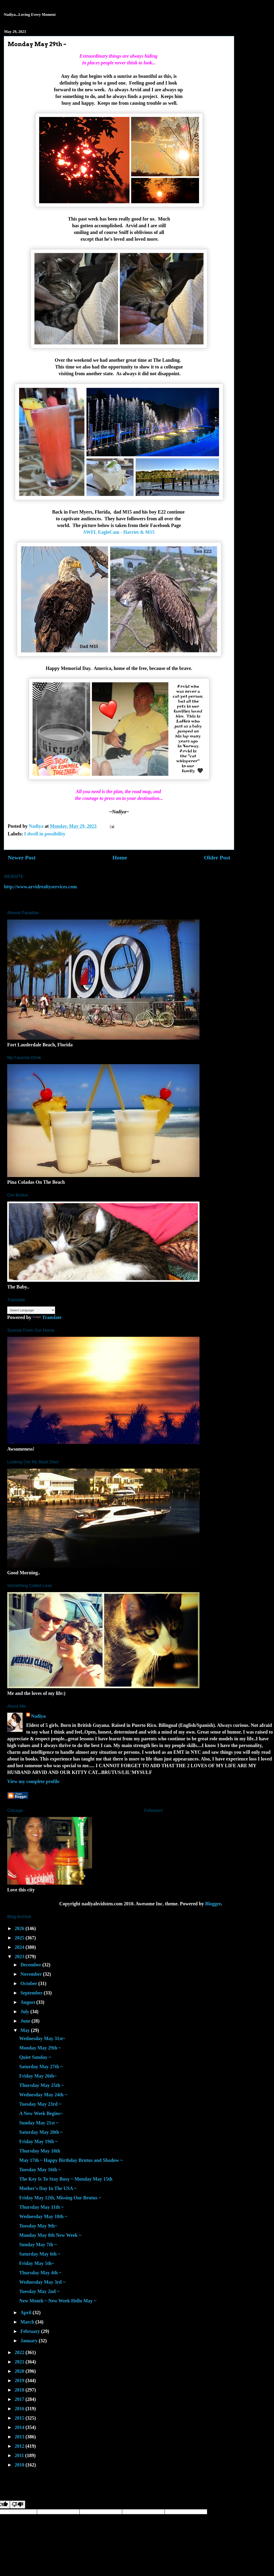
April (26, 2312)
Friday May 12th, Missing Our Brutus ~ (60, 2197)
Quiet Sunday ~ (35, 2057)
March (27, 2322)
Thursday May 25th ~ (41, 2085)
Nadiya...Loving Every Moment (30, 14)
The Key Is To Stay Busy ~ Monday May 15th (65, 2179)
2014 (20, 2427)
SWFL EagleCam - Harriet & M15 (119, 532)
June (25, 2021)
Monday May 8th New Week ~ (50, 2235)
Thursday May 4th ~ (40, 2272)
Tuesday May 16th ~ (40, 2169)
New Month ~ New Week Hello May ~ (57, 2300)
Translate (47, 1317)
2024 (20, 1947)
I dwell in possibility (44, 833)
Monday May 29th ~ (40, 2047)
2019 (20, 2380)
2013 (20, 2436)
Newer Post (22, 857)
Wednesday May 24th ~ (43, 2094)
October (29, 1983)
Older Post (217, 857)
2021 (20, 2361)
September (32, 1992)
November (31, 1974)
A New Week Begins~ (41, 2113)
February (30, 2331)
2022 (20, 2352)
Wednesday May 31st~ (42, 2038)
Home (119, 857)
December (31, 1964)
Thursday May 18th (39, 2150)
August (28, 2002)
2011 (20, 2455)
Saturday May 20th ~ (41, 2132)
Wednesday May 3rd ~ (42, 2282)
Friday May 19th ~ (38, 2141)
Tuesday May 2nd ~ (39, 2291)
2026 (20, 1928)
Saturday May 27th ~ (41, 2066)
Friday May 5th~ (36, 2263)
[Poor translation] (17, 2505)
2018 (20, 2389)
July (25, 2011)
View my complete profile (33, 1781)
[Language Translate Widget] (31, 1310)
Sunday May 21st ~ (38, 2122)
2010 (20, 2464)
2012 (20, 2446)
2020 (20, 2371)
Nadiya (38, 1716)
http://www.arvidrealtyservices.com (40, 886)
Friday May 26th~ (37, 2076)
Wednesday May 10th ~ (43, 2216)
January (29, 2340)
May (25, 2030)
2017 (20, 2399)
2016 (20, 2408)
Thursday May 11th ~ (41, 2207)
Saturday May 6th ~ (39, 2254)
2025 (20, 1937)
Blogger (213, 1903)
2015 (20, 2418)
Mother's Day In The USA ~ (47, 2188)
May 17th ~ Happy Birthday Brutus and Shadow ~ (71, 2160)
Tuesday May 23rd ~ (40, 2104)
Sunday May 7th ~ (38, 2244)
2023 (20, 1956)
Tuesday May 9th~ (38, 2225)
